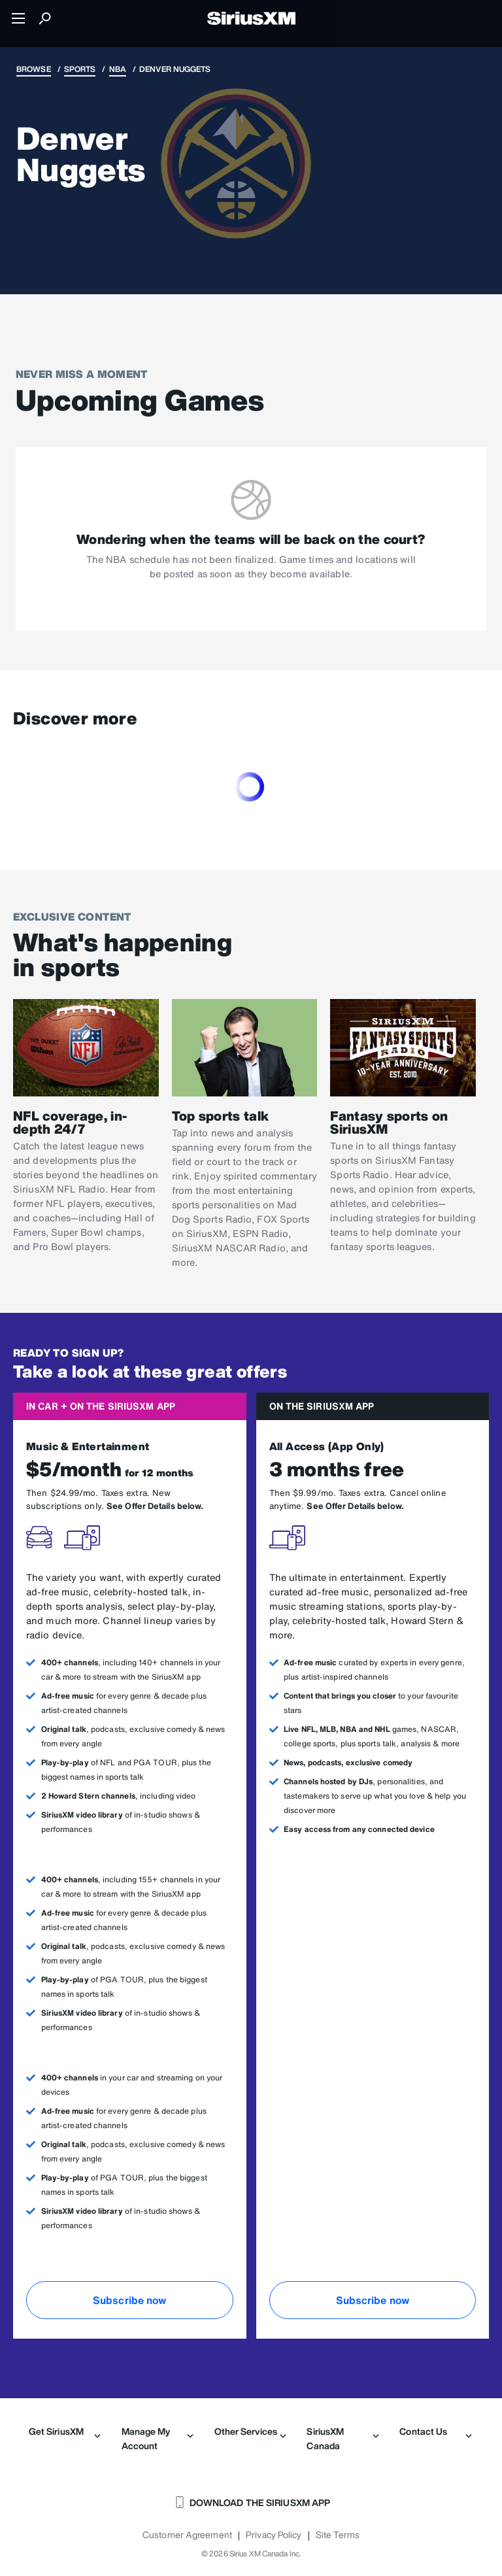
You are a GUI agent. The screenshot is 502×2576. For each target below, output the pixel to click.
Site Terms (338, 2534)
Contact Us (435, 2431)
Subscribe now (129, 2300)
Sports (80, 69)
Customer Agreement (187, 2534)
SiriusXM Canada (342, 2438)
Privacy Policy (273, 2534)
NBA (117, 69)
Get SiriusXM (65, 2431)
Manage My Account (157, 2438)
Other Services (250, 2431)
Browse (33, 69)
